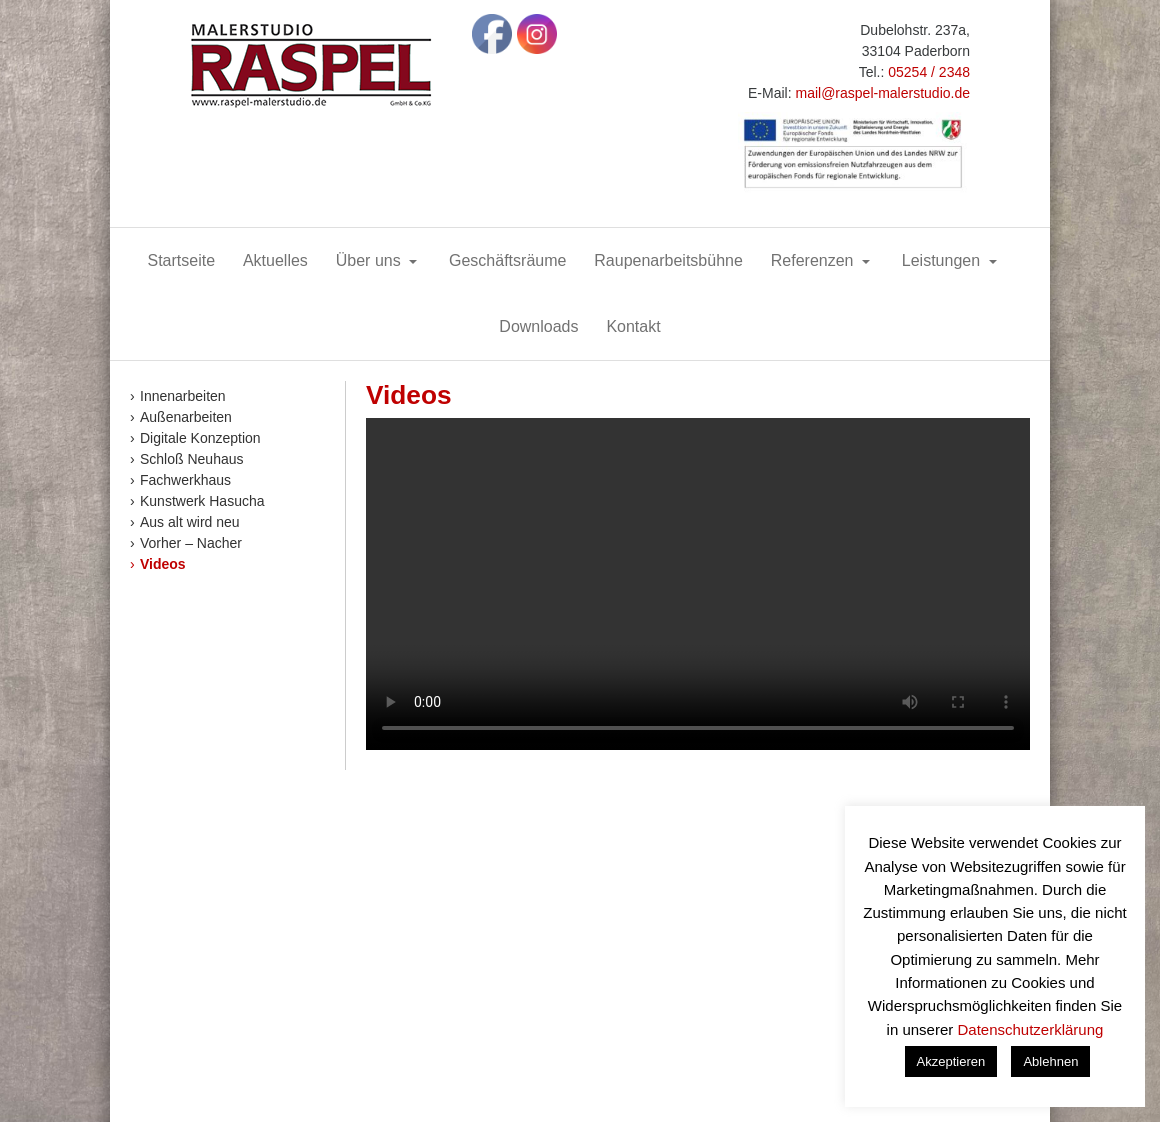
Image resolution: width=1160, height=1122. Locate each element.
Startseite (181, 260)
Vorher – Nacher (191, 543)
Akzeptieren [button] (951, 1061)
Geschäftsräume (507, 260)
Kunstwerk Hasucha (202, 501)
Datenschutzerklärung (1030, 1029)
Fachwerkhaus (185, 480)
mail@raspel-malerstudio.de (882, 93)
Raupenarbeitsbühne (668, 260)
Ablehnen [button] (1050, 1061)
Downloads (538, 326)
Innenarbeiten (183, 396)
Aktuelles (275, 260)
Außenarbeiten (186, 417)
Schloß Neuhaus (192, 459)
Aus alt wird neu (190, 522)
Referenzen (814, 260)
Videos (163, 564)
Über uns (370, 260)
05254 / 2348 (929, 72)
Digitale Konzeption (200, 438)
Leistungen (943, 260)
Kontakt (633, 326)
